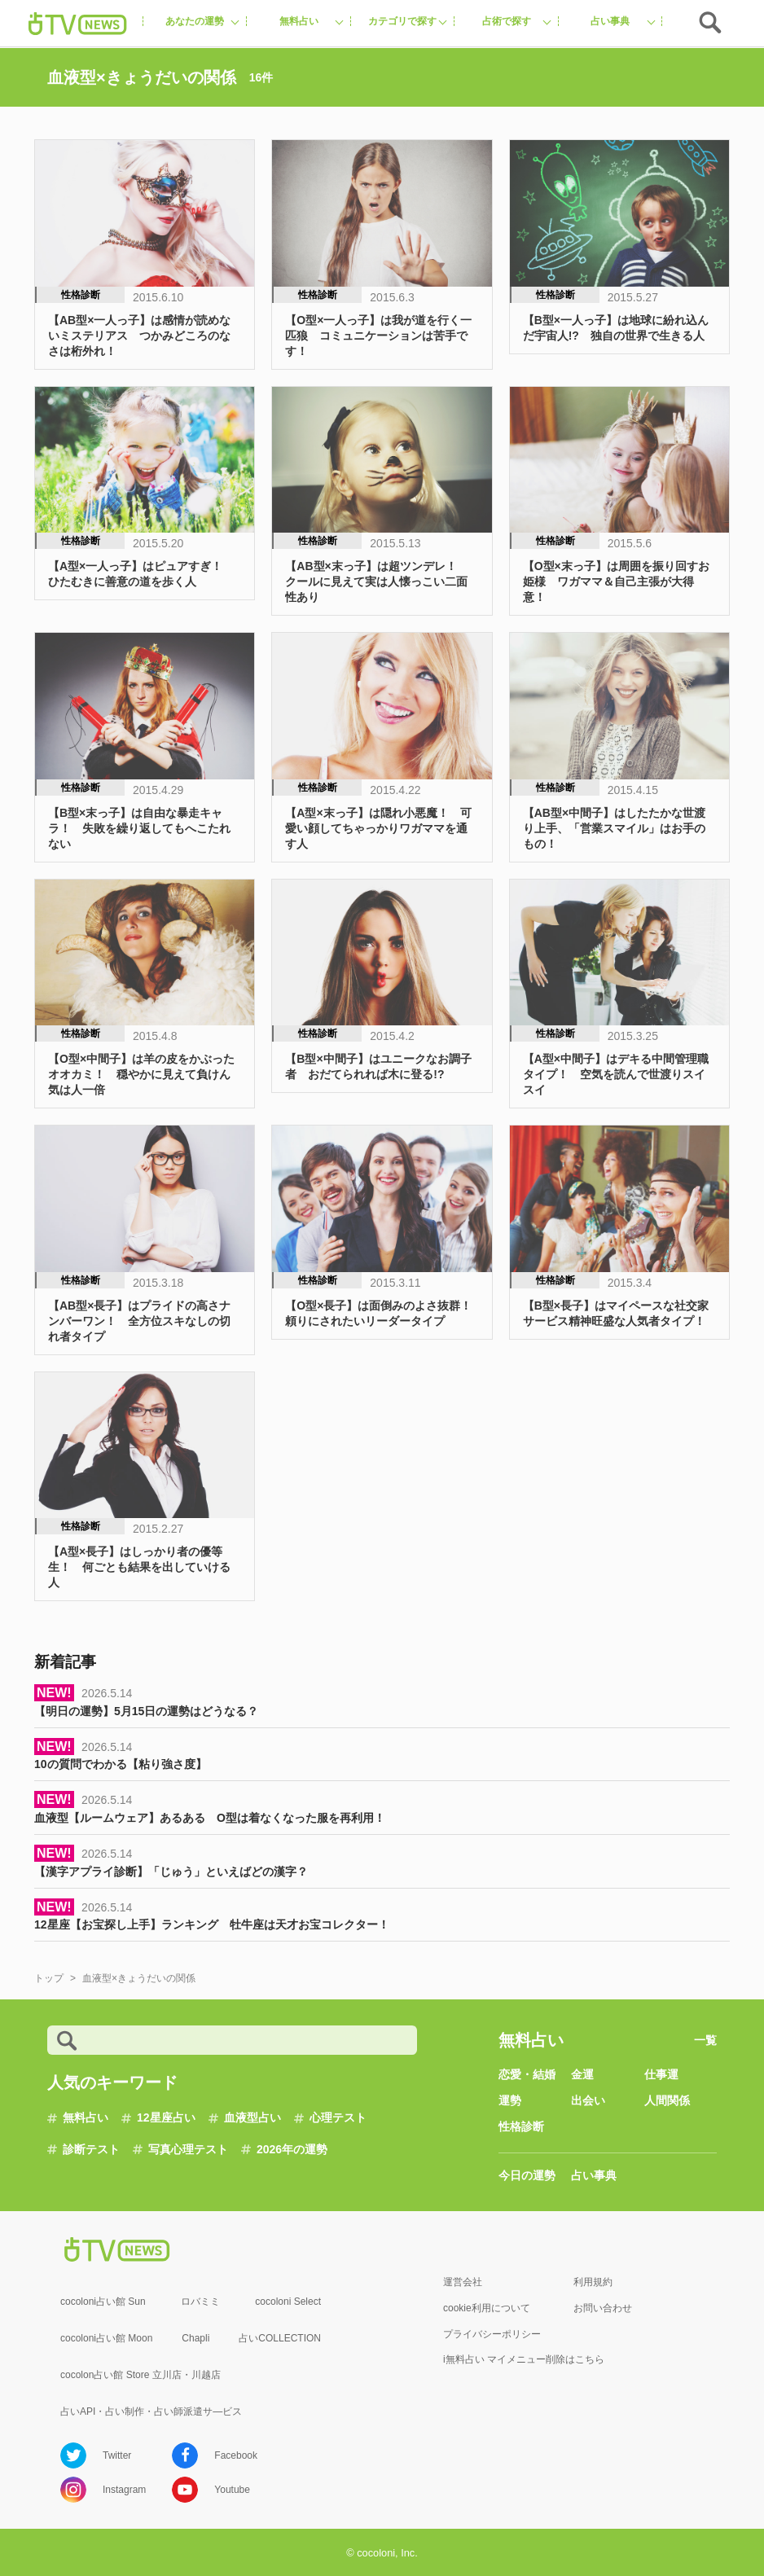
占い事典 (594, 2175)
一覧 (705, 2040)
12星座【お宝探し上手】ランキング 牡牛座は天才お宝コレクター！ (211, 1924)
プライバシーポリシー (492, 2334)
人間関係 (667, 2100)
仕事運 (661, 2074)
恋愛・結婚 (526, 2074)
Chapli (195, 2338)
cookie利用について (486, 2308)
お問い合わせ (602, 2308)
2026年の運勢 (292, 2149)
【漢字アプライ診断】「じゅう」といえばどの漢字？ (171, 1871)
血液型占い (252, 2117)
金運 (582, 2074)
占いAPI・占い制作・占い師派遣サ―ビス (151, 2411)
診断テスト (91, 2149)
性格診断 (521, 2126)
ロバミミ (200, 2301)
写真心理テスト (188, 2149)
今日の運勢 (526, 2175)
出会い (588, 2100)
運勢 (509, 2100)
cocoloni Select (288, 2301)
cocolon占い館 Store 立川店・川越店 (140, 2375)
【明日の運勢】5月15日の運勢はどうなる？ (146, 1711)
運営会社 (462, 2282)
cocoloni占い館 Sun (103, 2301)
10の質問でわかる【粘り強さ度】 (120, 1764)
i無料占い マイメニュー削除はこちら (523, 2359)
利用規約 (593, 2282)
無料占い (85, 2117)
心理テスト (338, 2117)
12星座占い (166, 2117)
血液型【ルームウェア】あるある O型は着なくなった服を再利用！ (209, 1817)
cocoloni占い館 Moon (106, 2338)
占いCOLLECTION (280, 2338)
